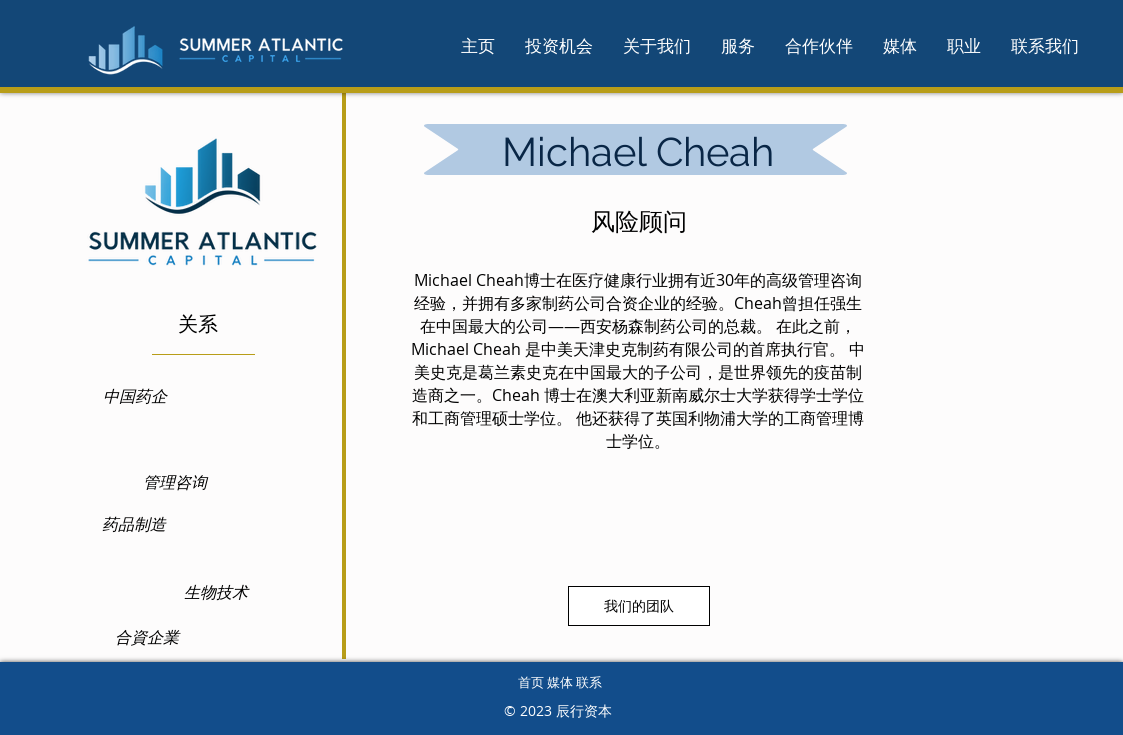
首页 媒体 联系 (560, 682)
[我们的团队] (639, 606)
